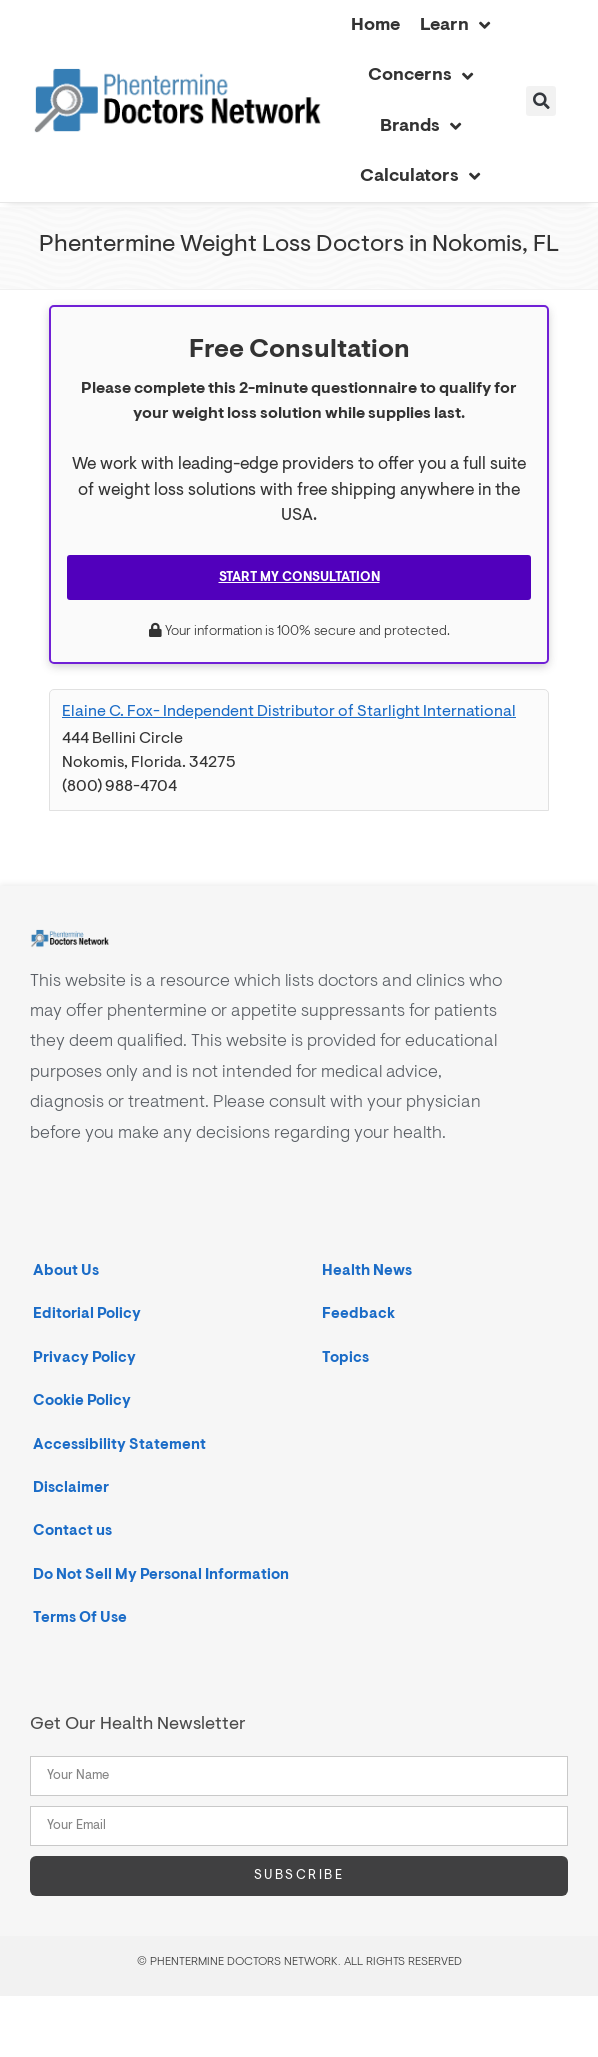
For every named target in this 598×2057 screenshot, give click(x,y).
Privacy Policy (84, 1357)
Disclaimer (71, 1487)
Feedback (358, 1313)
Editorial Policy (87, 1313)
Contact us (72, 1530)
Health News (367, 1270)
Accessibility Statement (119, 1444)
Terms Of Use (80, 1617)
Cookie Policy (82, 1400)
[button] (541, 101)
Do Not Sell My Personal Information (161, 1574)
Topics (345, 1357)
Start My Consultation (299, 577)
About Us (66, 1270)
